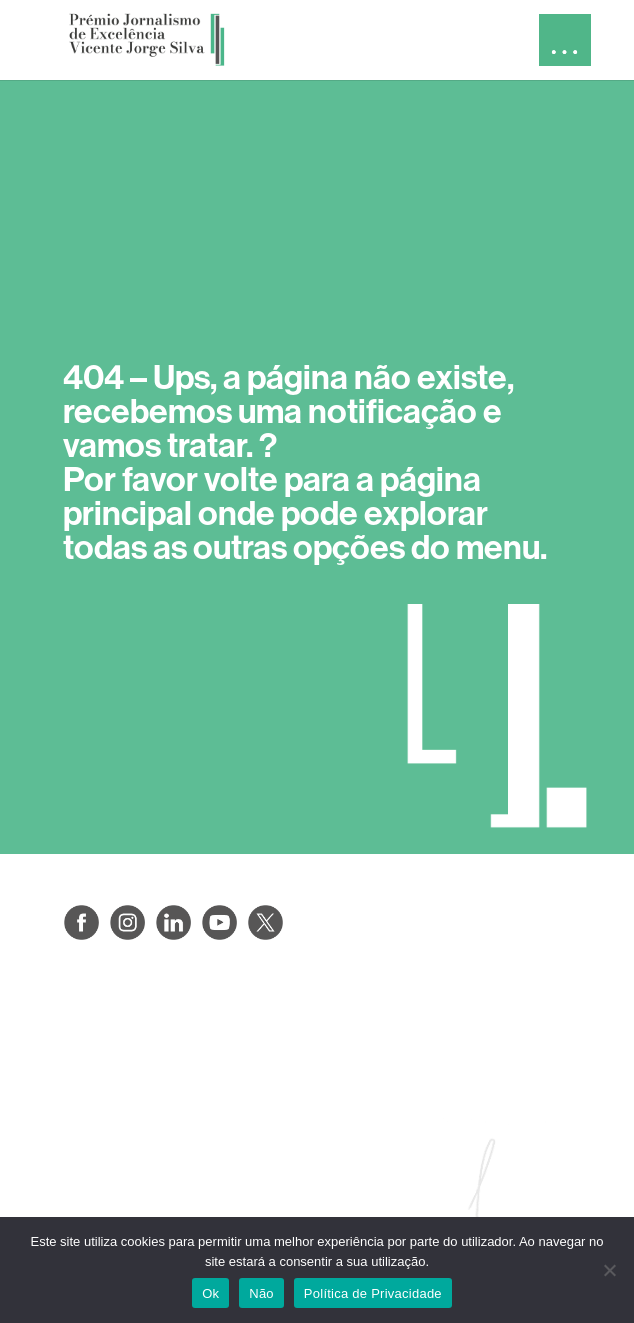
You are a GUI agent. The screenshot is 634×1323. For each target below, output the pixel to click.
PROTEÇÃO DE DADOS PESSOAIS (199, 1042)
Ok (210, 1293)
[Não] (609, 1270)
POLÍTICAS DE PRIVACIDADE (178, 995)
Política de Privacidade (373, 1293)
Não (261, 1293)
